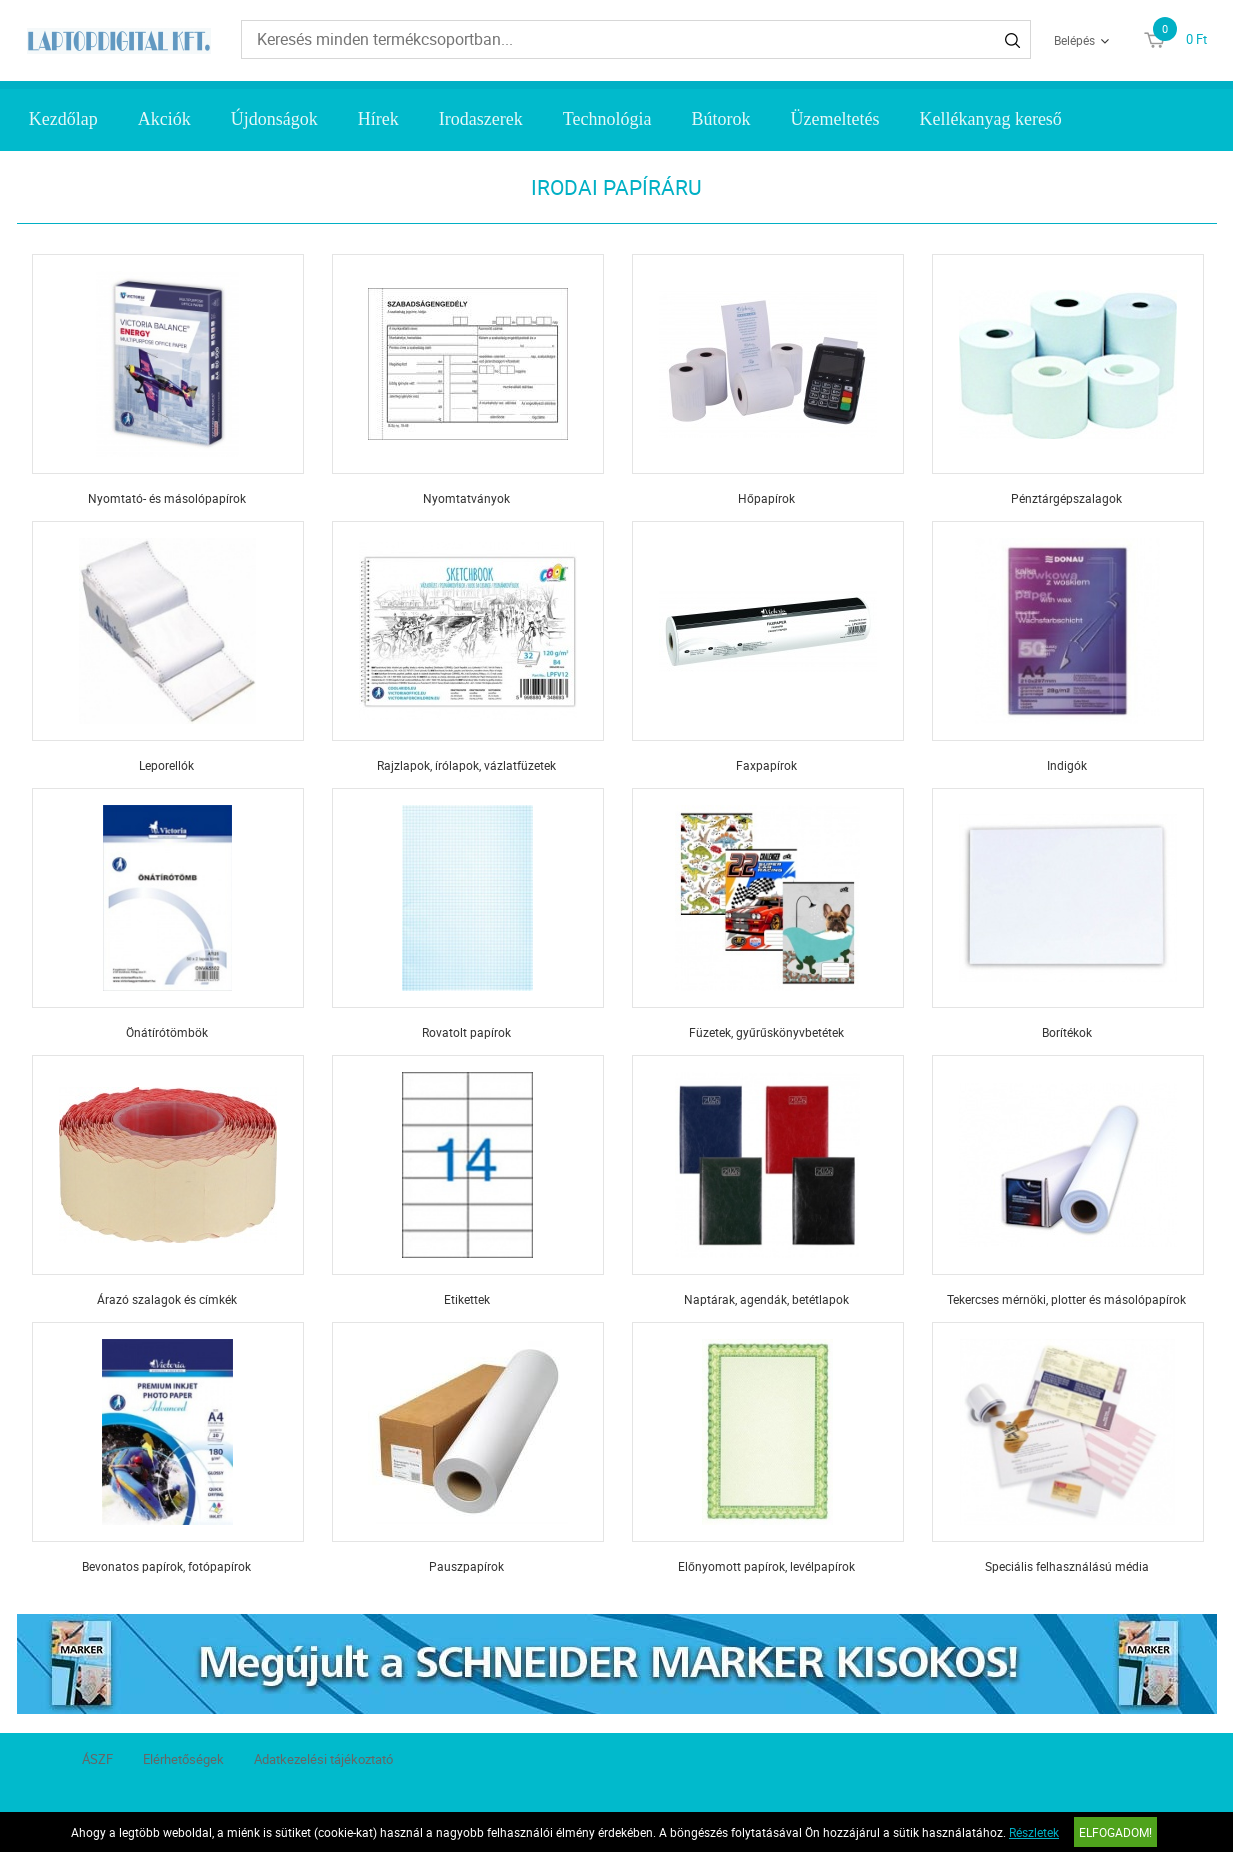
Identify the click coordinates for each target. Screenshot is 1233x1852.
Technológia (607, 119)
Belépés (1074, 40)
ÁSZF (97, 1759)
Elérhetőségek (183, 1759)
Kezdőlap (63, 119)
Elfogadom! (1115, 1832)
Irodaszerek (481, 119)
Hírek (378, 119)
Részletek (1034, 1832)
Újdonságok (274, 119)
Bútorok (720, 119)
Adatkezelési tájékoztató (323, 1759)
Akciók (164, 119)
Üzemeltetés (834, 119)
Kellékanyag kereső (990, 119)
